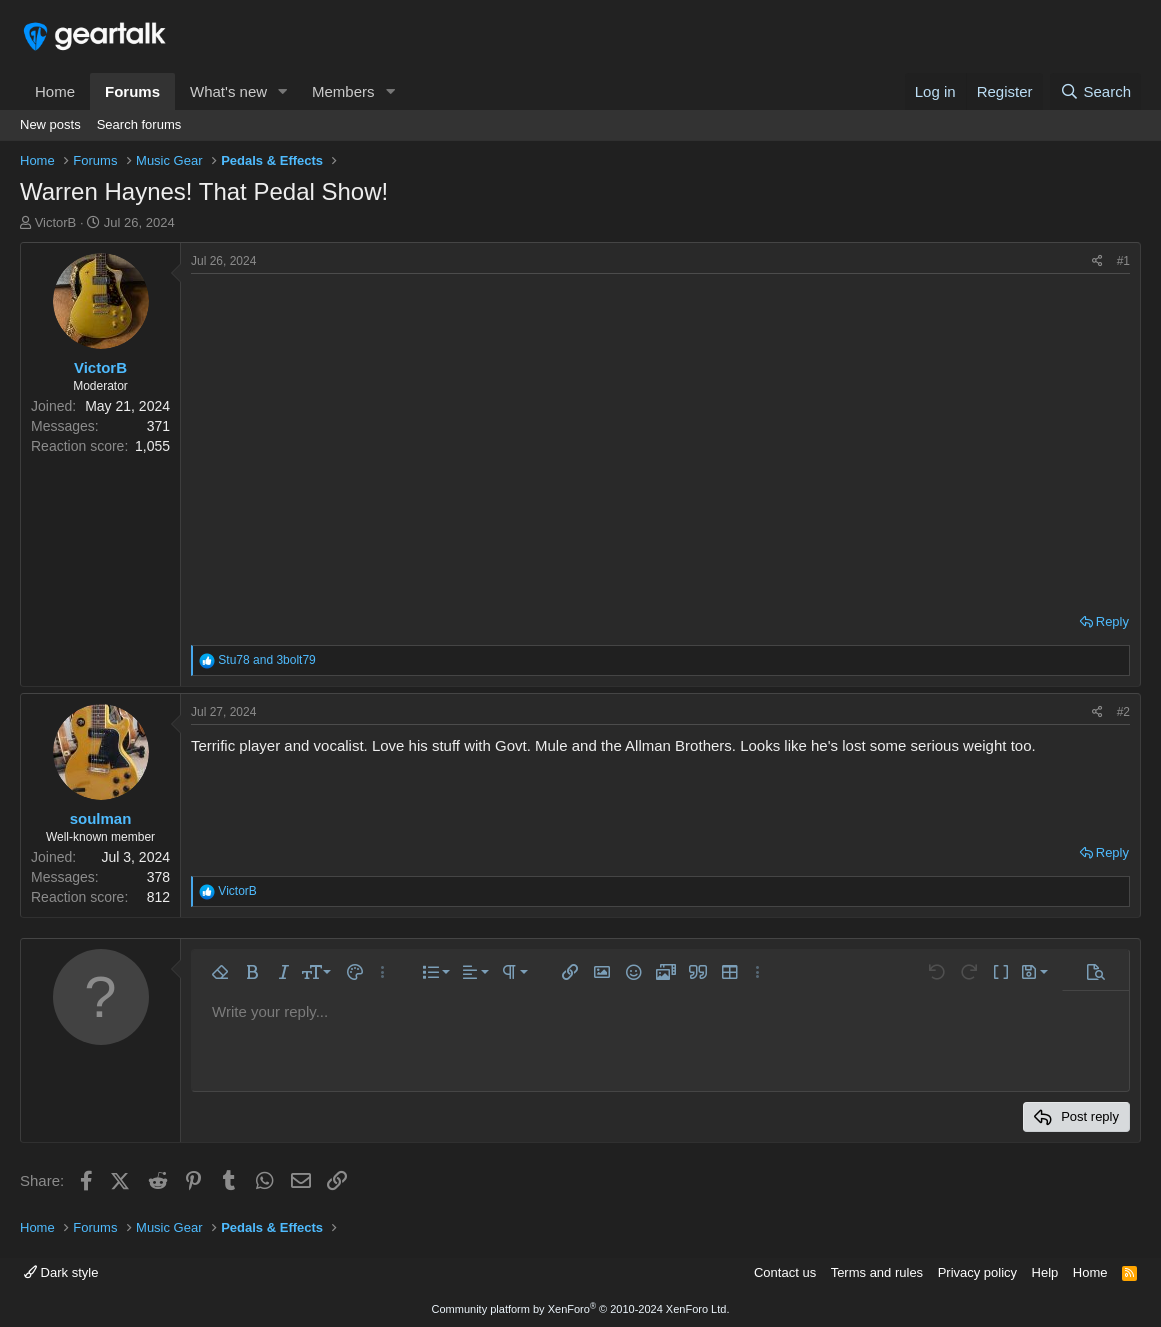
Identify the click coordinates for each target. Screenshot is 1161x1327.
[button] (283, 91)
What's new (228, 91)
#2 (1123, 712)
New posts (50, 124)
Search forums (139, 124)
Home (55, 91)
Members (343, 91)
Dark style (61, 1272)
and (266, 660)
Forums (132, 91)
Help (1045, 1272)
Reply (1112, 621)
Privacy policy (977, 1272)
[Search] (1095, 91)
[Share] (1097, 261)
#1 (1123, 261)
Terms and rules (877, 1272)
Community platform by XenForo (581, 1309)
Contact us (785, 1272)
